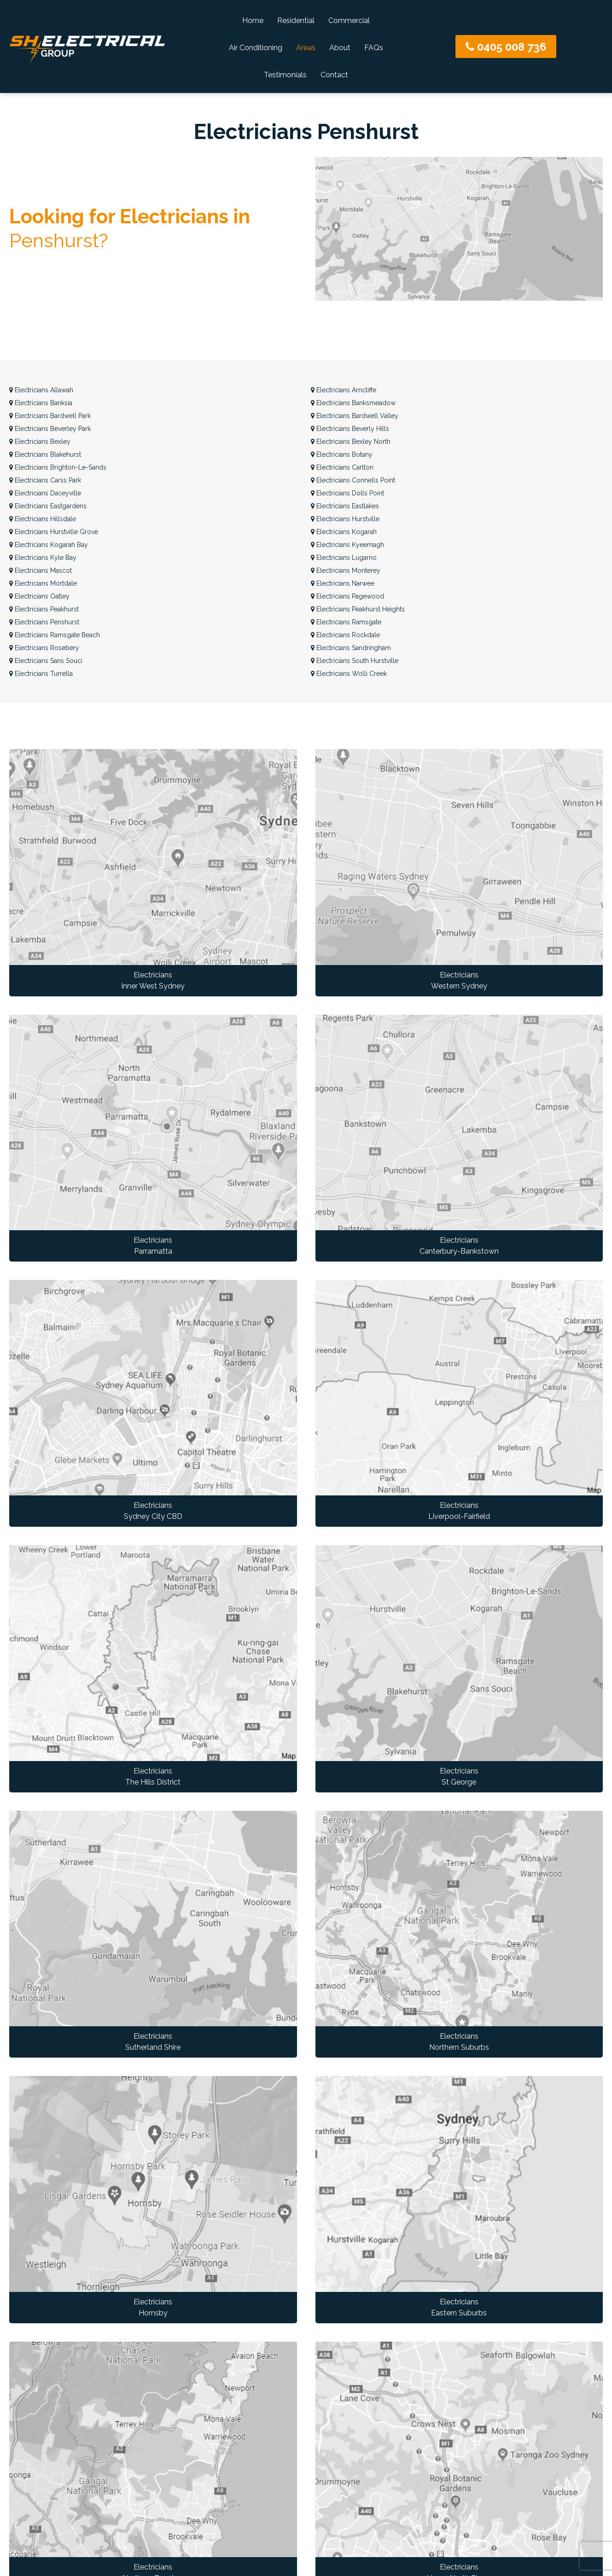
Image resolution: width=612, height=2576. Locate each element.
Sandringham (351, 647)
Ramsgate (346, 622)
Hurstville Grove (53, 531)
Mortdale (43, 583)
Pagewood (347, 596)
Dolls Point (347, 493)
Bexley (39, 441)
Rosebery (44, 647)
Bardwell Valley (354, 415)
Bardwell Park (50, 415)
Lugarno (344, 557)
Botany (342, 454)
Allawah (41, 390)
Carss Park (45, 480)
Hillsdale (42, 519)
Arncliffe (343, 390)
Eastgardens (48, 506)
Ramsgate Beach (54, 635)
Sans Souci (45, 660)
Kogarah (344, 531)
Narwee (342, 583)
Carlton (342, 467)
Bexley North (351, 441)
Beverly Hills (350, 428)
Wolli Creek (349, 673)
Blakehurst (45, 454)
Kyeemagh (347, 544)
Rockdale (345, 635)
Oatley (39, 596)
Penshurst (44, 622)
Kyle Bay (42, 557)
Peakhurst (44, 609)
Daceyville (45, 493)
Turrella (41, 673)
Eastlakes (345, 506)
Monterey (345, 570)
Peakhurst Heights (358, 609)
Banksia (40, 403)
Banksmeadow (353, 403)
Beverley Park (50, 428)
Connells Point (353, 480)
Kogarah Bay (48, 544)
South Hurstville (354, 660)
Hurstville (345, 519)
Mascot (40, 570)
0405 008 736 (506, 46)
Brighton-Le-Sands (57, 467)
